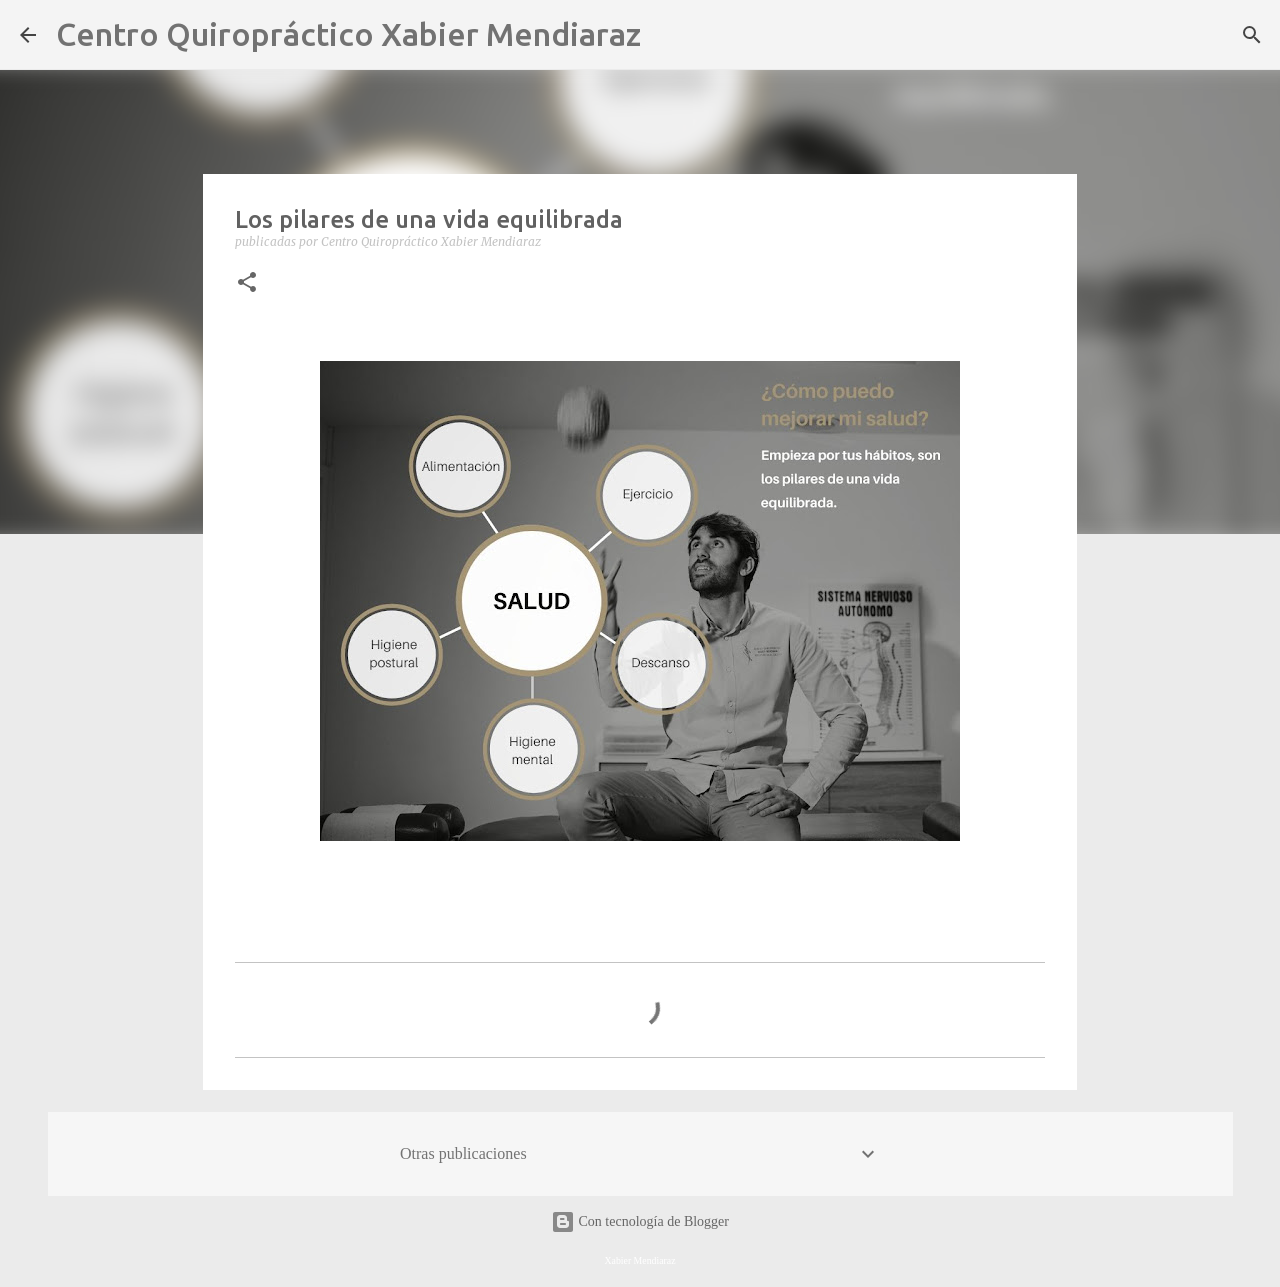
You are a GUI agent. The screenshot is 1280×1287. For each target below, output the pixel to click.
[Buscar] (669, 35)
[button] (247, 283)
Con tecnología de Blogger (640, 1221)
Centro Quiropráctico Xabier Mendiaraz (348, 34)
